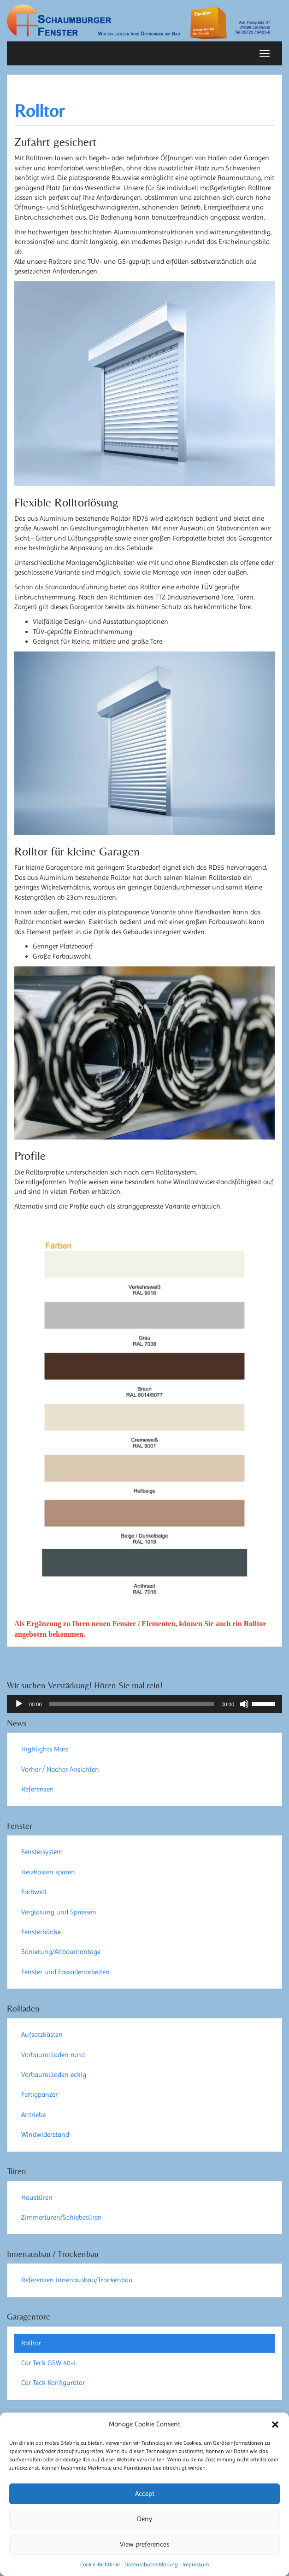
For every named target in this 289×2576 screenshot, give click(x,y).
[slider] (131, 1704)
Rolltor (39, 110)
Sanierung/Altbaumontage (60, 1952)
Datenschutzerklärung (151, 2564)
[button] (275, 2424)
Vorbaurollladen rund (53, 2055)
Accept (144, 2493)
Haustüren (37, 2197)
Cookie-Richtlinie (100, 2564)
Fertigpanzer (39, 2094)
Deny (144, 2519)
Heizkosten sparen (48, 1872)
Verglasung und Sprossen (58, 1912)
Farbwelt (34, 1892)
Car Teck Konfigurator (53, 2382)
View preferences (144, 2544)
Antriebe (33, 2115)
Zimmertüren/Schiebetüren (61, 2217)
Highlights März (44, 1749)
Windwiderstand (45, 2134)
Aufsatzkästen (42, 2034)
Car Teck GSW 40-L (49, 2363)
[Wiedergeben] (19, 1704)
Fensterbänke (41, 1932)
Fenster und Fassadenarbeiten (65, 1972)
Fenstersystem (42, 1852)
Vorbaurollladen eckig (53, 2074)
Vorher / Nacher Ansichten (60, 1769)
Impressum (196, 2564)
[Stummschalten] (244, 1704)
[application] (144, 1704)
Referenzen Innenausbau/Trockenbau (77, 2280)
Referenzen (37, 1789)
